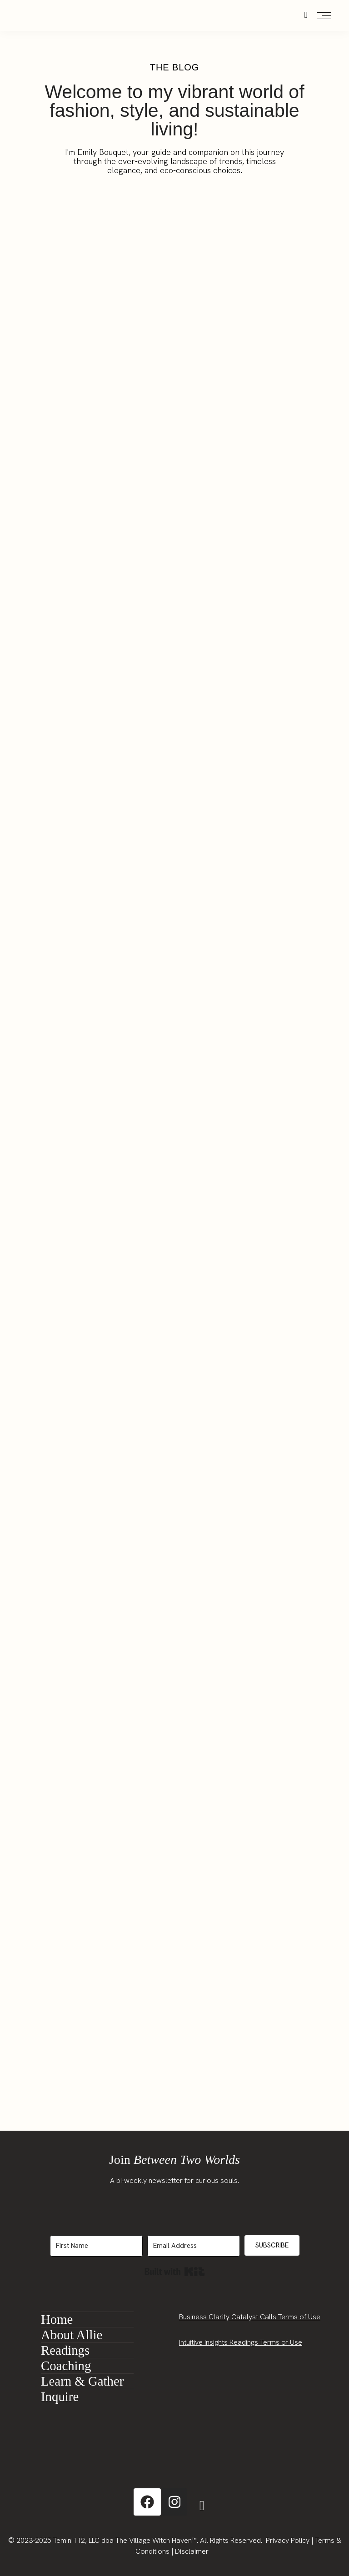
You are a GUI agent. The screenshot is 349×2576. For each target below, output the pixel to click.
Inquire (60, 2396)
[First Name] (96, 2246)
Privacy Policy (287, 2540)
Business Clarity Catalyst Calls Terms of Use (249, 2317)
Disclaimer (192, 2551)
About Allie (71, 2334)
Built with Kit (175, 2271)
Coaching (66, 2365)
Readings (65, 2350)
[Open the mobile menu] (324, 16)
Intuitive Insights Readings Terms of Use (240, 2342)
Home (57, 2319)
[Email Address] (193, 2246)
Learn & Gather (82, 2381)
